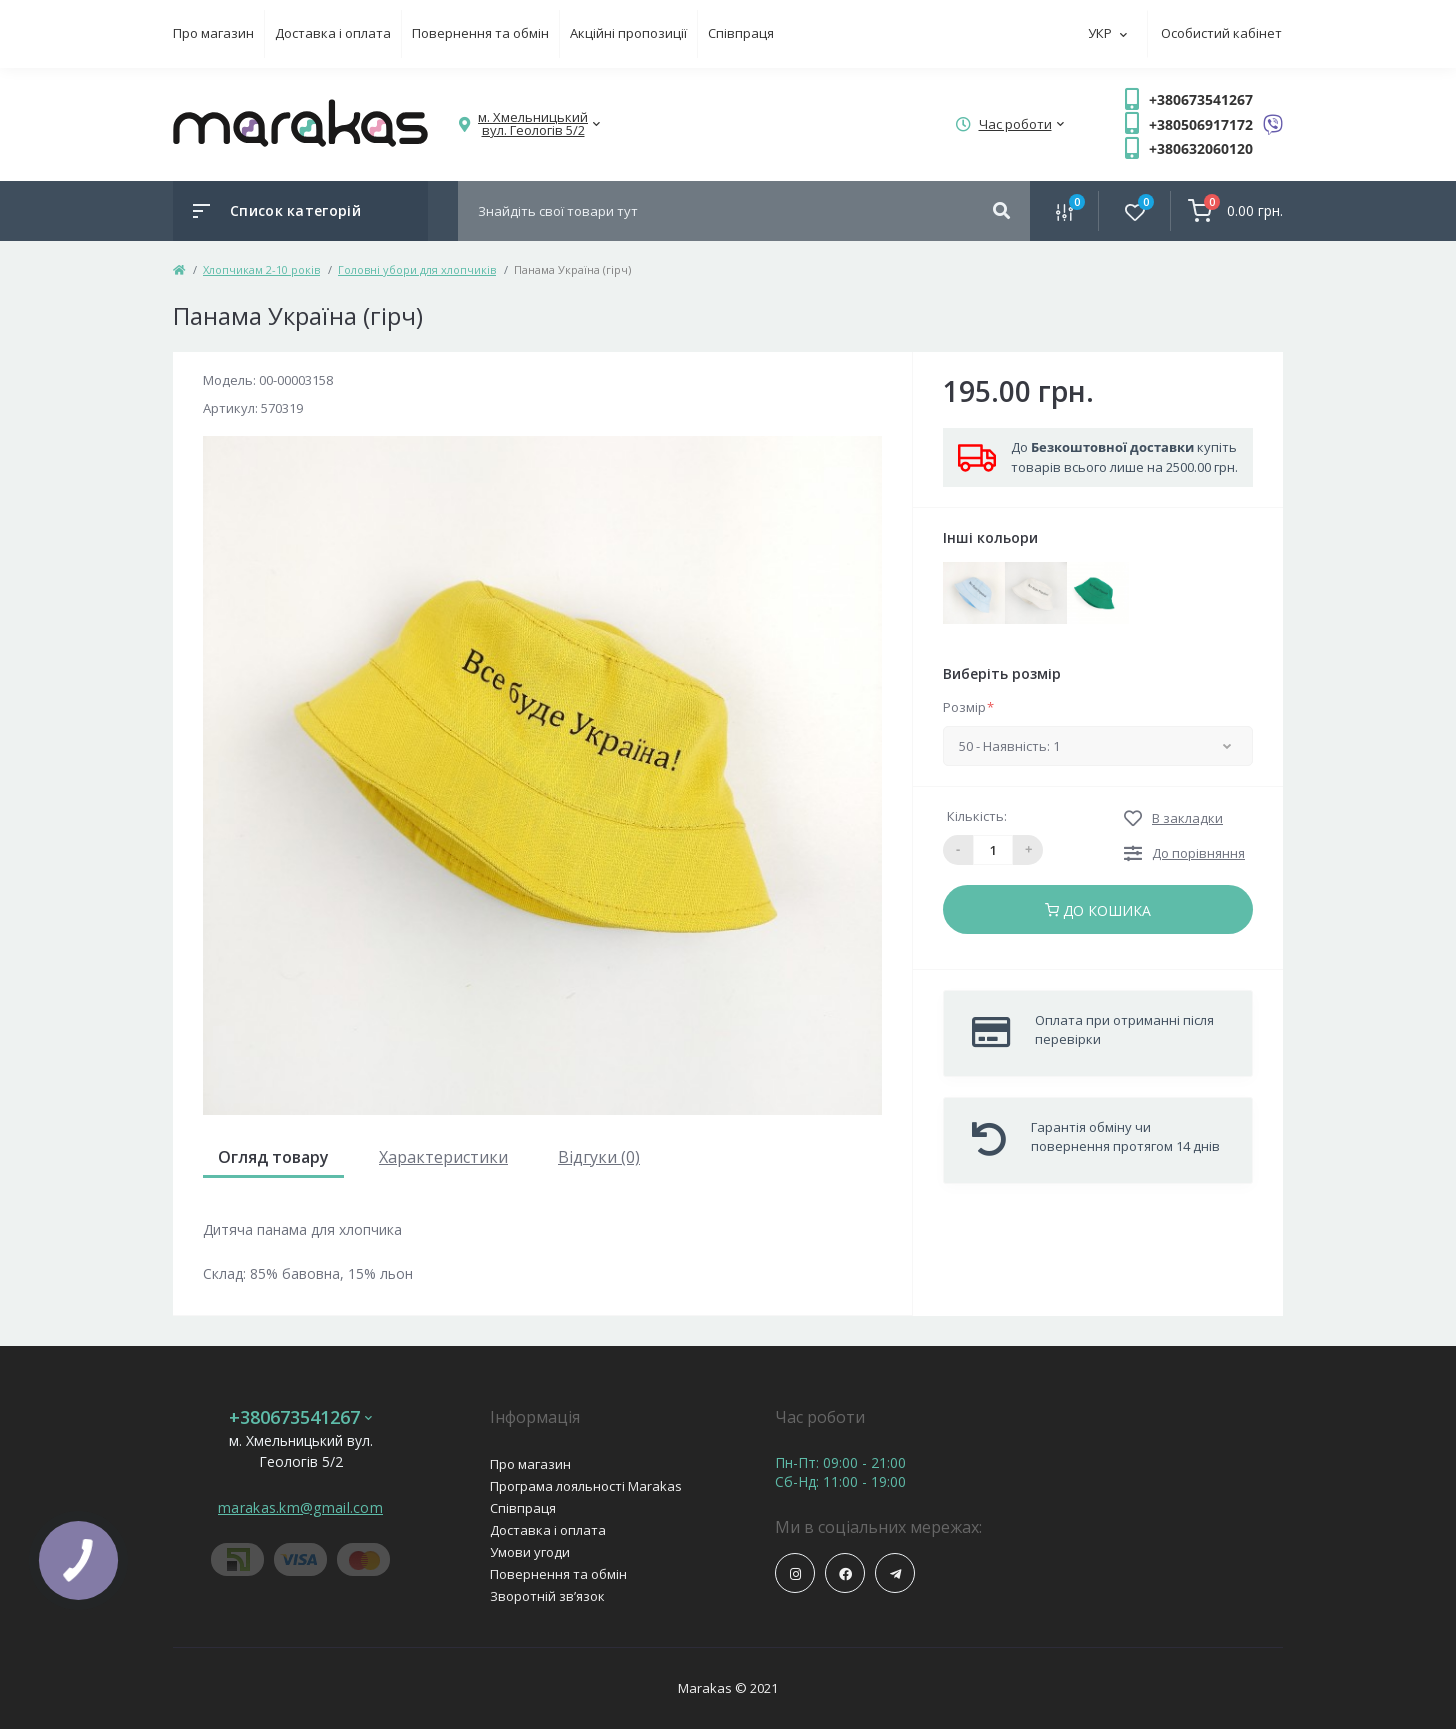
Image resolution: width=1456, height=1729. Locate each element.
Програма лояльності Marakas (586, 1486)
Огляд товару (273, 1157)
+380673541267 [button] (300, 1417)
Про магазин (213, 33)
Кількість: (977, 816)
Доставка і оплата (333, 33)
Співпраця (741, 33)
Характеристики (443, 1157)
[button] (533, 124)
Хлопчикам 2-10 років (261, 269)
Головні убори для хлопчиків (417, 269)
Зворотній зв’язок (547, 1596)
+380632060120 (1201, 148)
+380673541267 (1201, 99)
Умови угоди (530, 1552)
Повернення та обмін (480, 33)
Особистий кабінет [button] (1221, 33)
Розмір (968, 707)
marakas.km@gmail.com (300, 1507)
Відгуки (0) (599, 1157)
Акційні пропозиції (628, 33)
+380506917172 (1201, 124)
